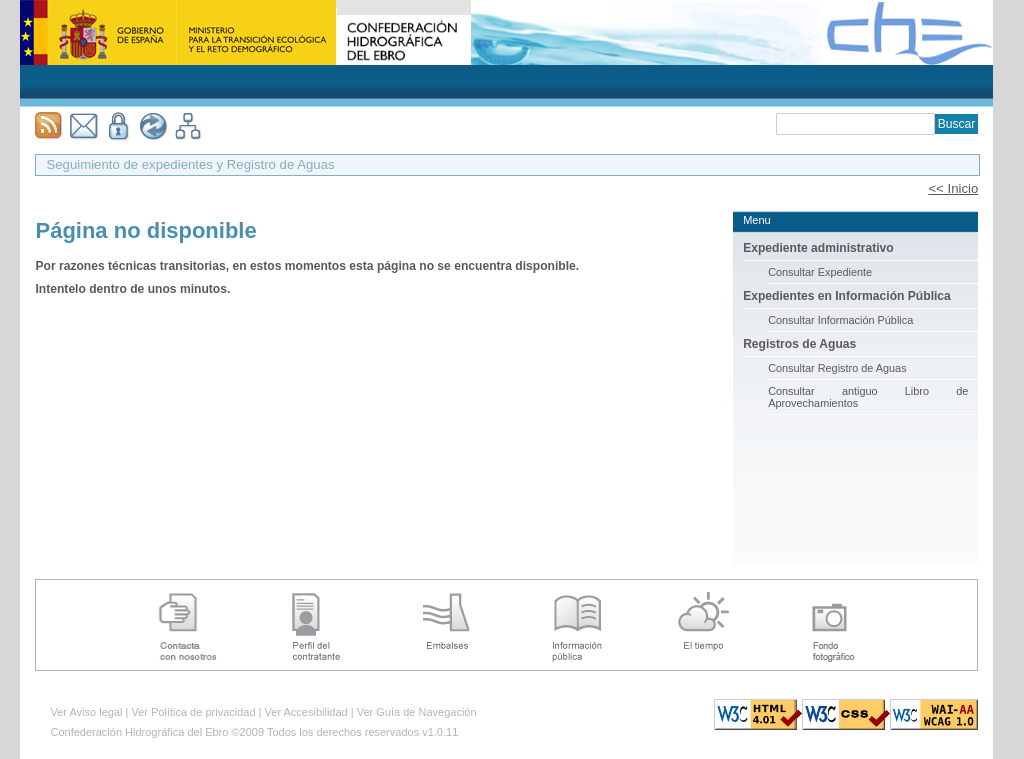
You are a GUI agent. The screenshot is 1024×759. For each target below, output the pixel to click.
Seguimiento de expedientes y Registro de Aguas (190, 164)
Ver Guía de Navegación (417, 712)
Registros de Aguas (799, 344)
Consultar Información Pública (840, 320)
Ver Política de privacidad (193, 712)
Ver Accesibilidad (306, 712)
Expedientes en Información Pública (847, 296)
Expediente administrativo (818, 248)
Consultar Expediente (820, 272)
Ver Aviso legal (86, 712)
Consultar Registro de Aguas (837, 368)
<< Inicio (953, 188)
